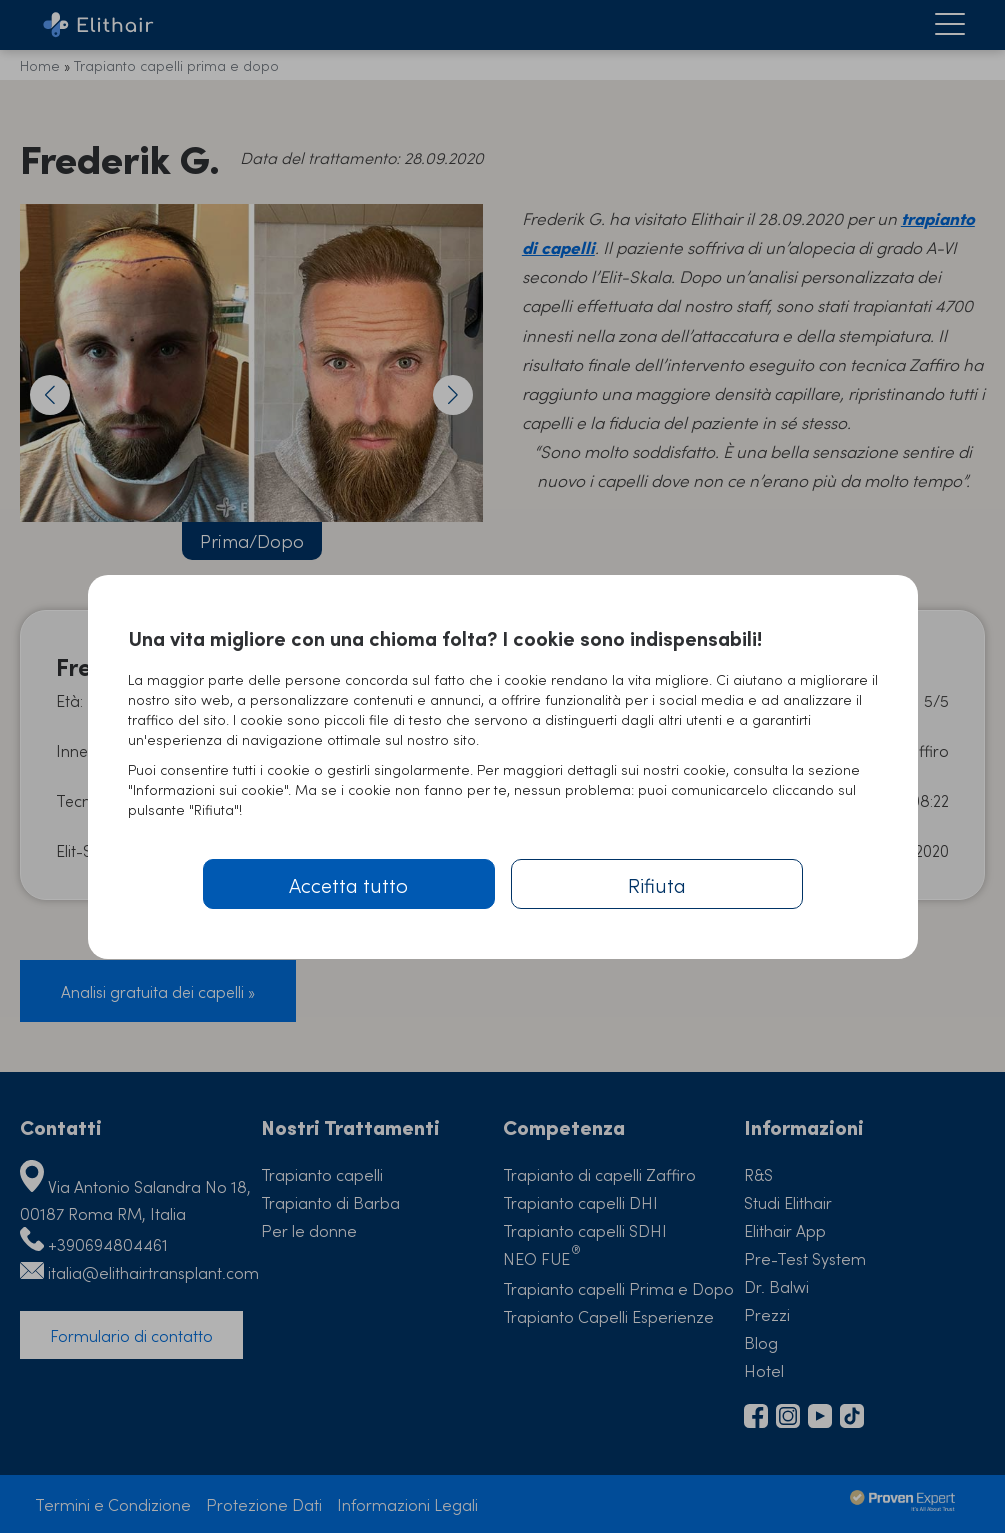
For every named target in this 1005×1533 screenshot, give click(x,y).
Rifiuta (657, 884)
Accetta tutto (348, 884)
